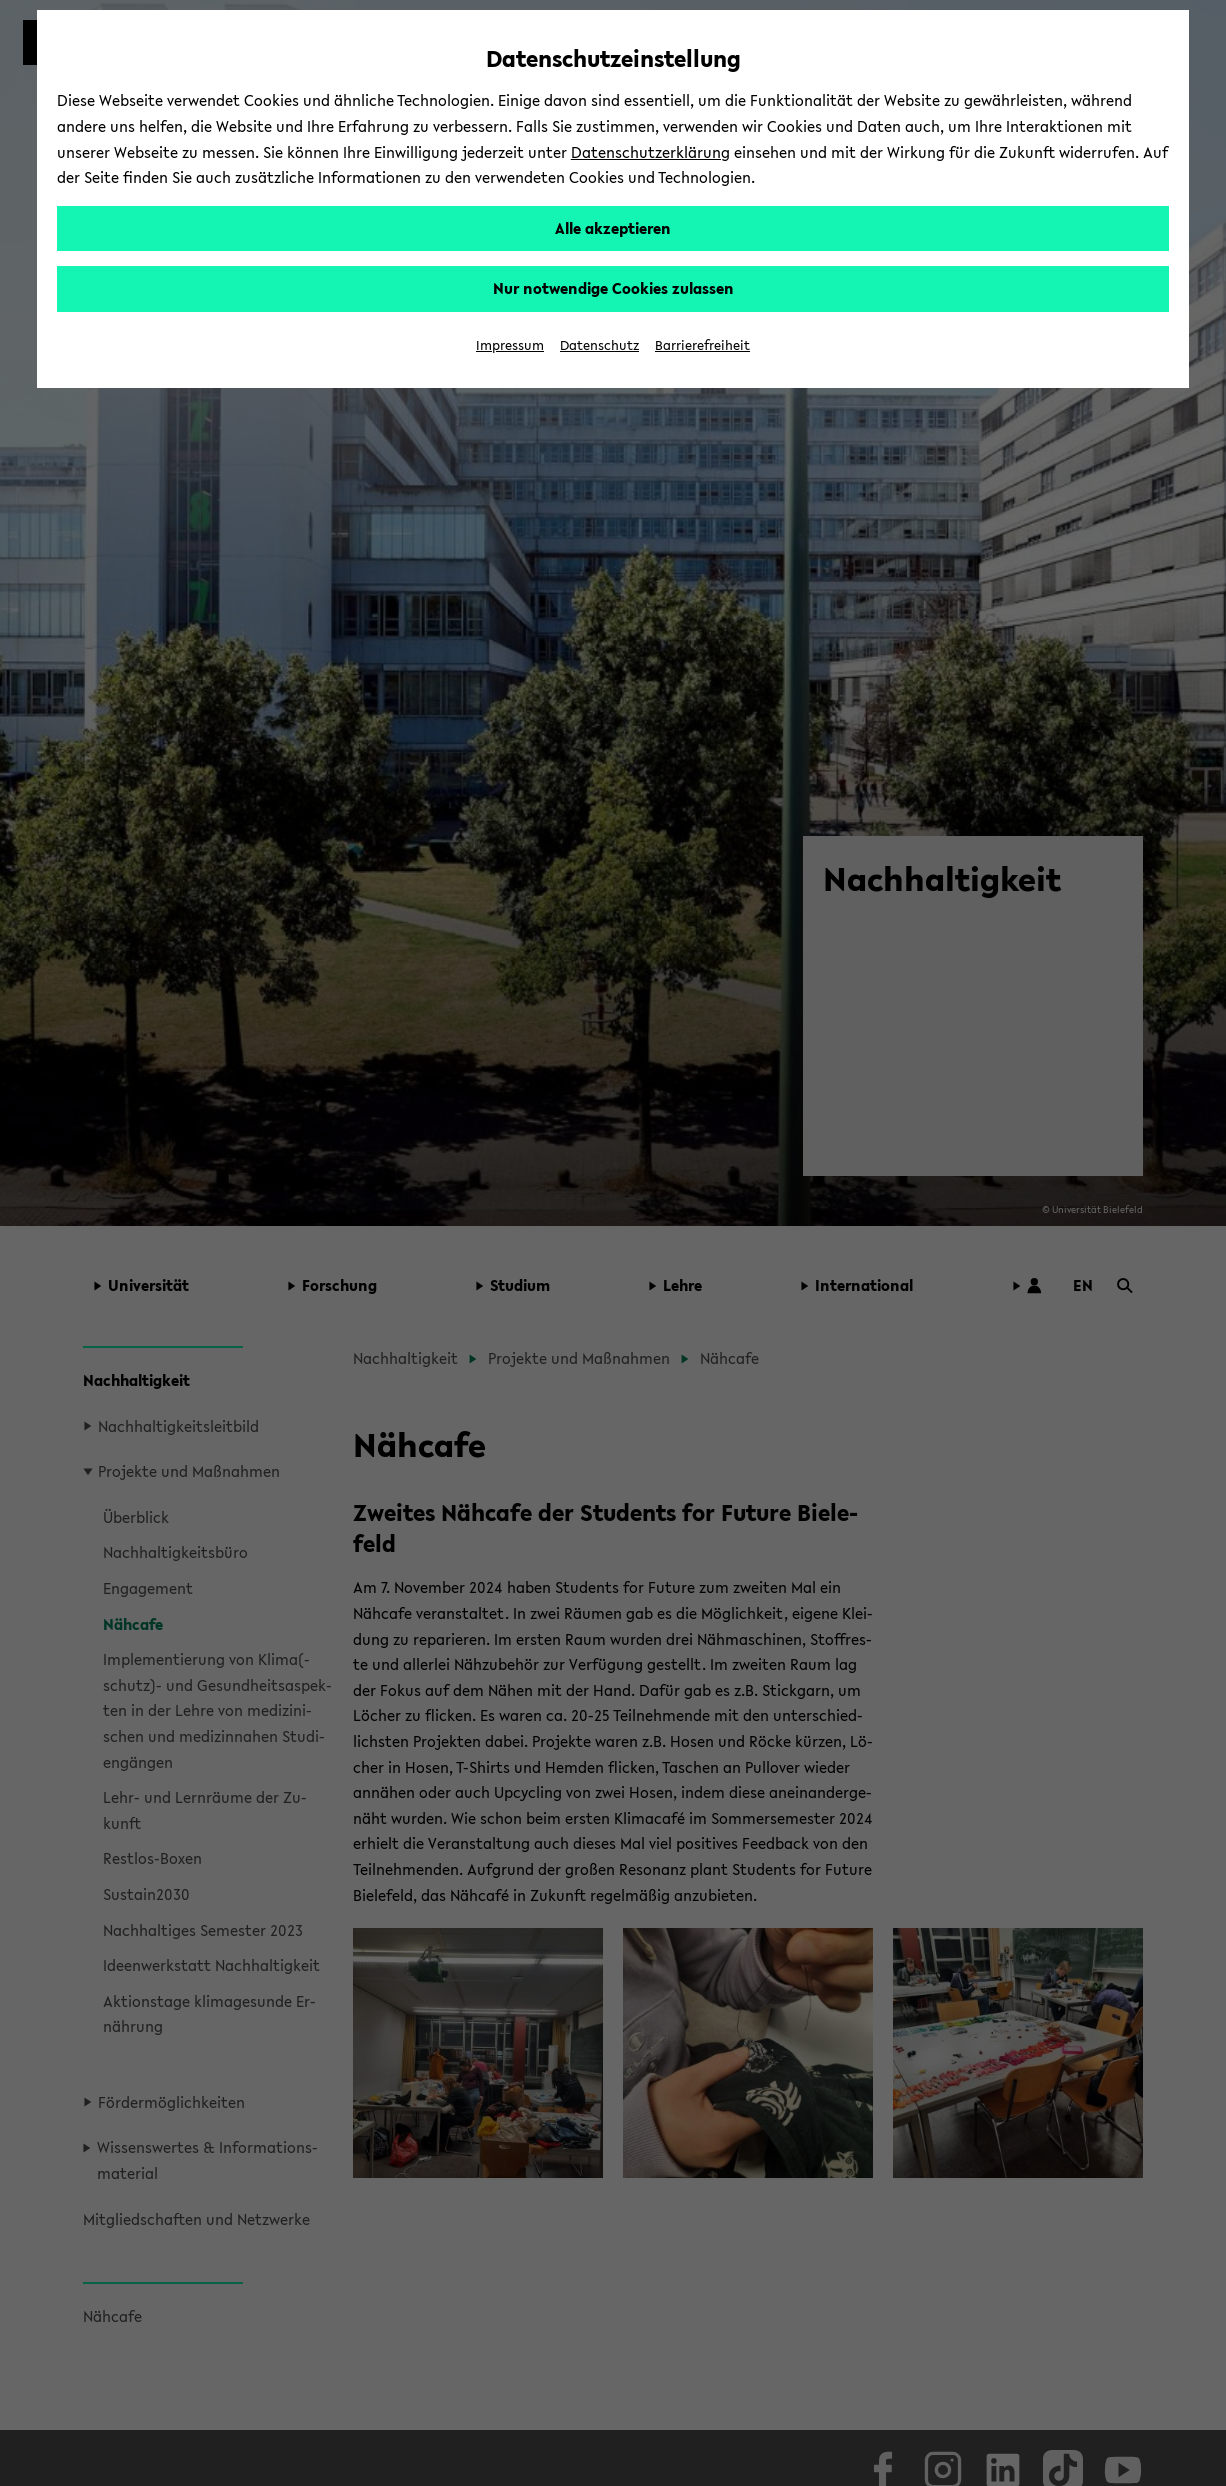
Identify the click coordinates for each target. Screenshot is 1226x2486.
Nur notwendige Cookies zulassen (613, 288)
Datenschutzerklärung (650, 152)
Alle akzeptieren (613, 228)
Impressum (510, 345)
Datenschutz (599, 345)
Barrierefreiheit (702, 345)
